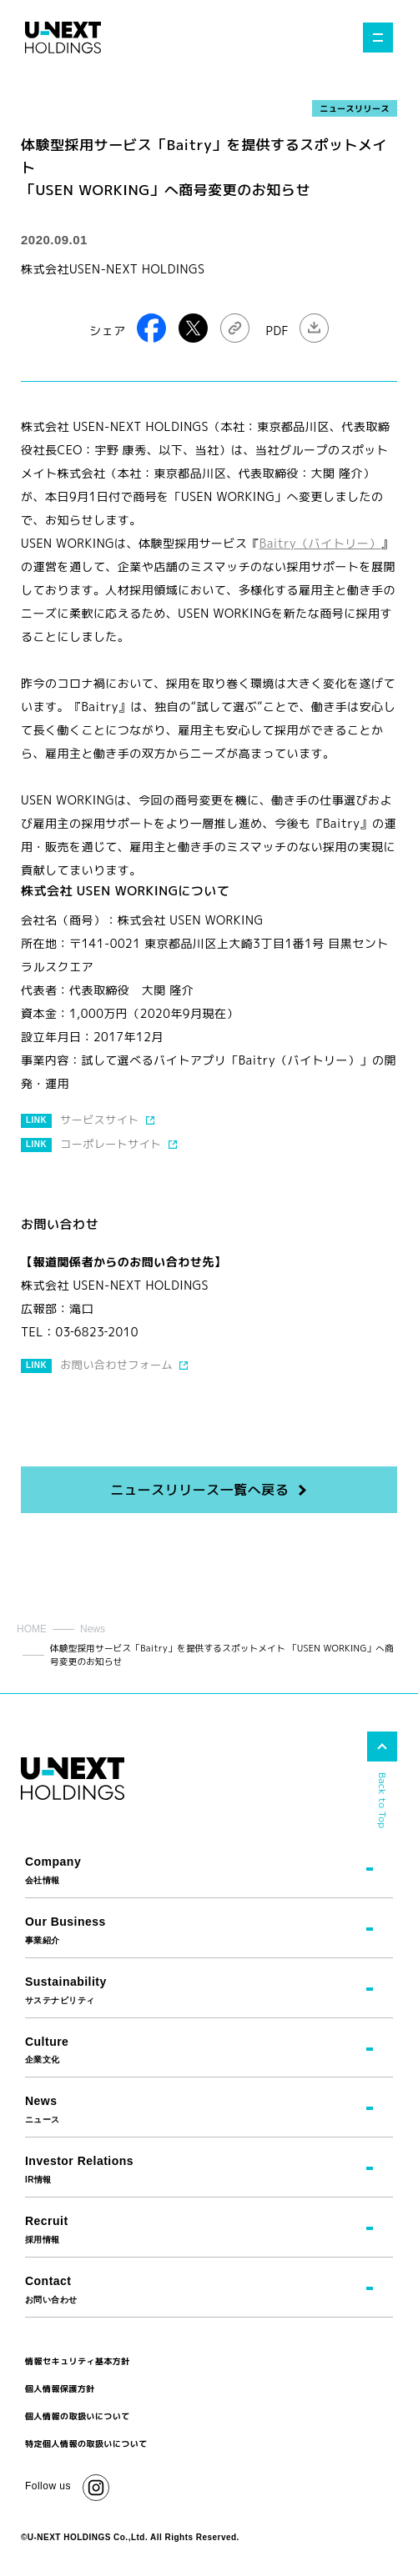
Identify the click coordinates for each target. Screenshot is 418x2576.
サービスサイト (99, 1119)
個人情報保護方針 (60, 2388)
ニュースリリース (355, 108)
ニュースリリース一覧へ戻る (199, 1490)
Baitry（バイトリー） (320, 543)
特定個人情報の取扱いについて (86, 2443)
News (92, 1629)
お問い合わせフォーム (116, 1364)
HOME (32, 1629)
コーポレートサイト (110, 1143)
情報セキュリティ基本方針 (77, 2361)
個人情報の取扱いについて (77, 2416)
